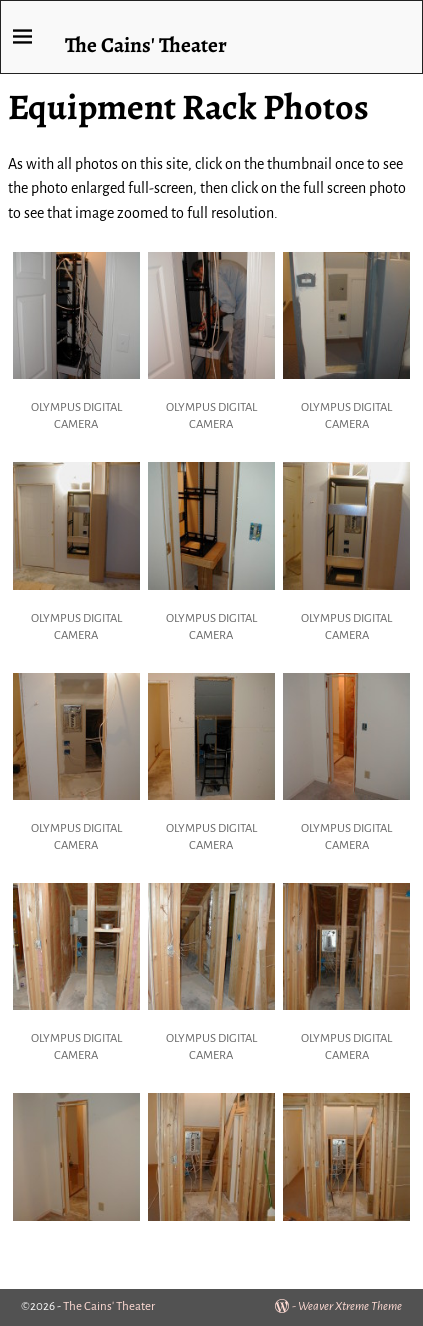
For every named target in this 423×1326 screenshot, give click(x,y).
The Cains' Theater (146, 44)
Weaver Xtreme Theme (350, 1306)
